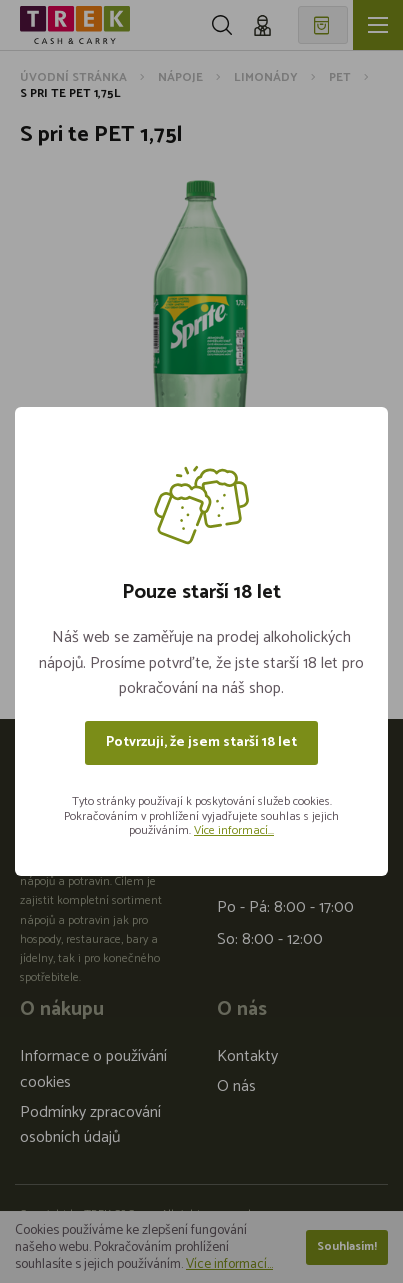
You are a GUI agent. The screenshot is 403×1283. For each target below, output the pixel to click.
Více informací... (234, 830)
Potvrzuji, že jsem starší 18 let (201, 742)
